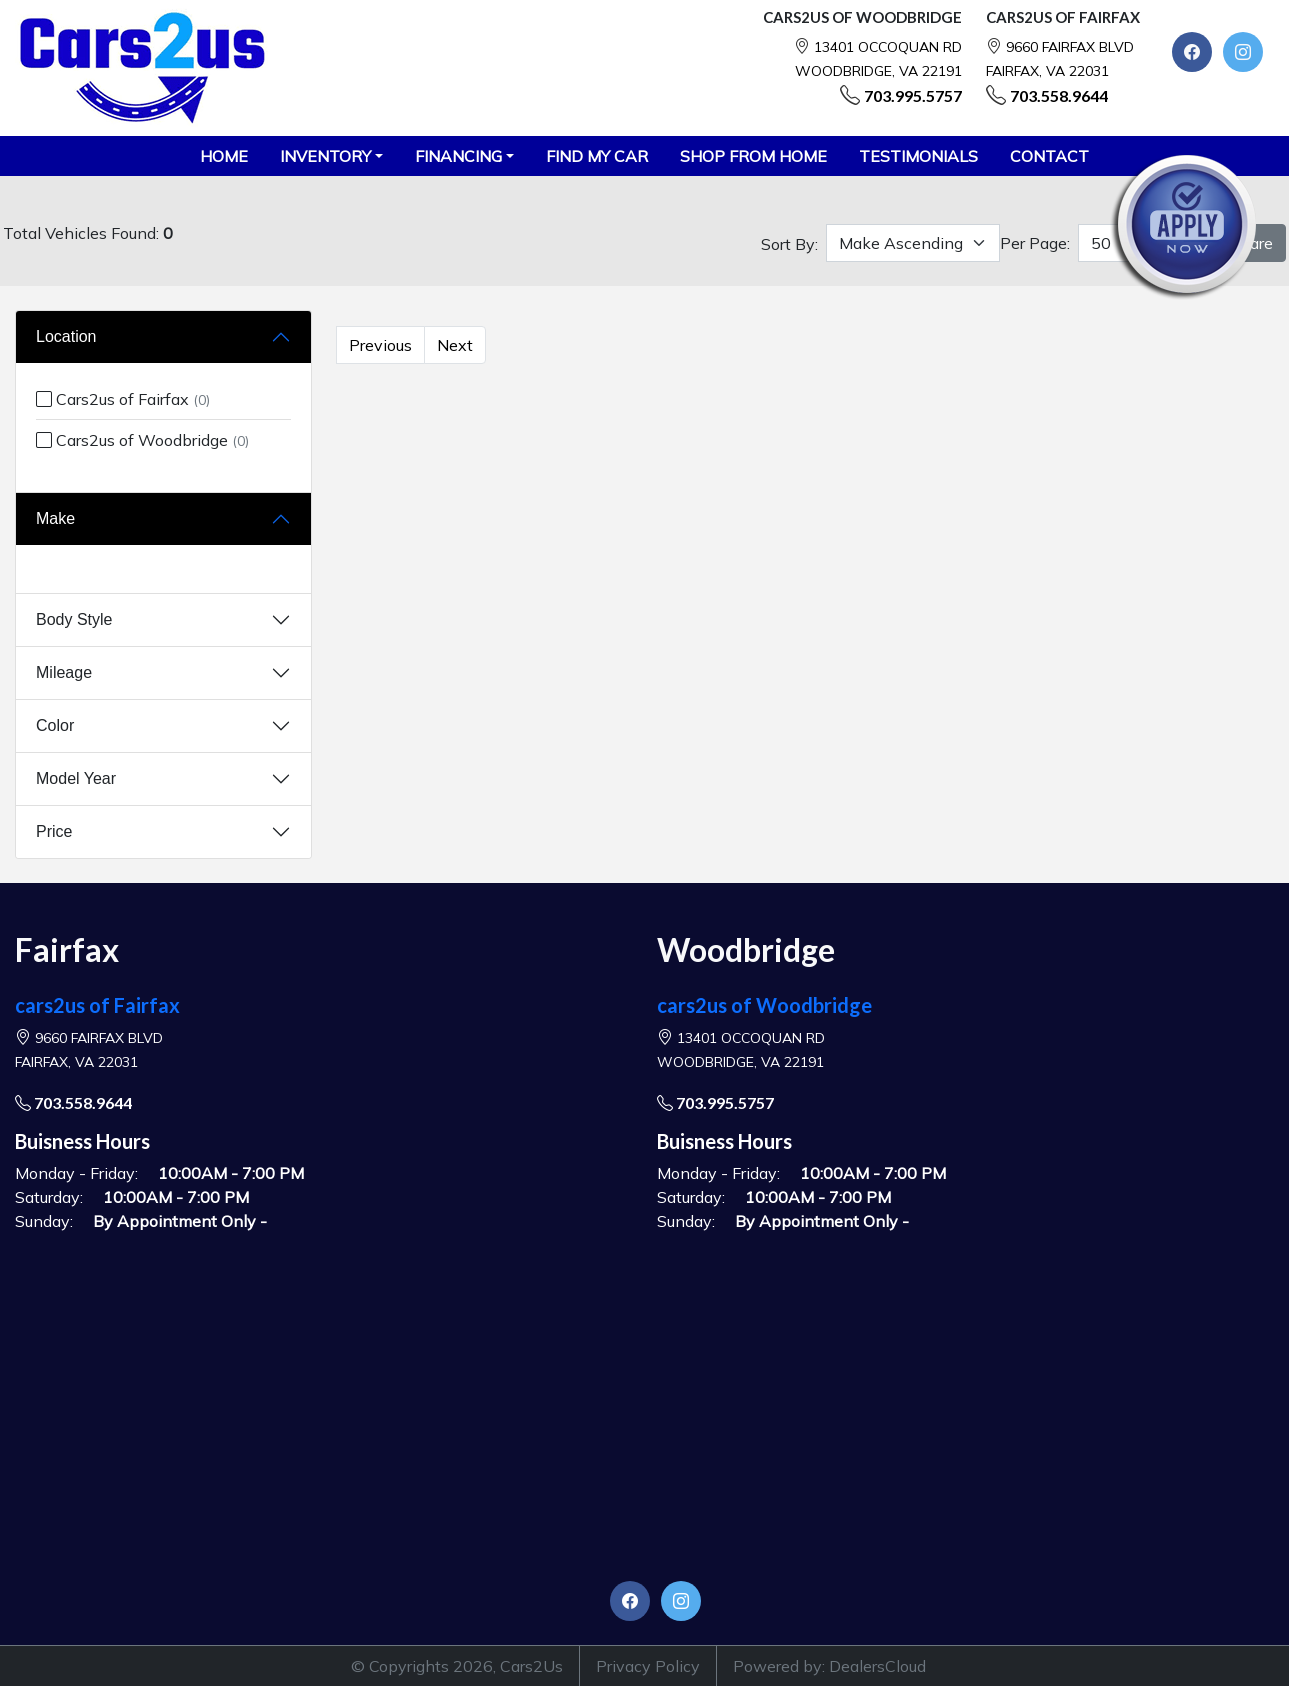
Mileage (64, 672)
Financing (458, 156)
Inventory (325, 156)
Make (55, 518)
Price (54, 831)
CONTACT (1049, 156)
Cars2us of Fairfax (123, 399)
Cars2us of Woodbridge (142, 440)
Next (455, 345)
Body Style (74, 619)
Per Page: (1035, 243)
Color (55, 725)
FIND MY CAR (597, 156)
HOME (224, 156)
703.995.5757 (913, 95)
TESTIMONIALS (918, 156)
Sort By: (789, 244)
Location (66, 336)
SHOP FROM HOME (753, 156)
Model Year (76, 778)
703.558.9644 (1059, 95)
